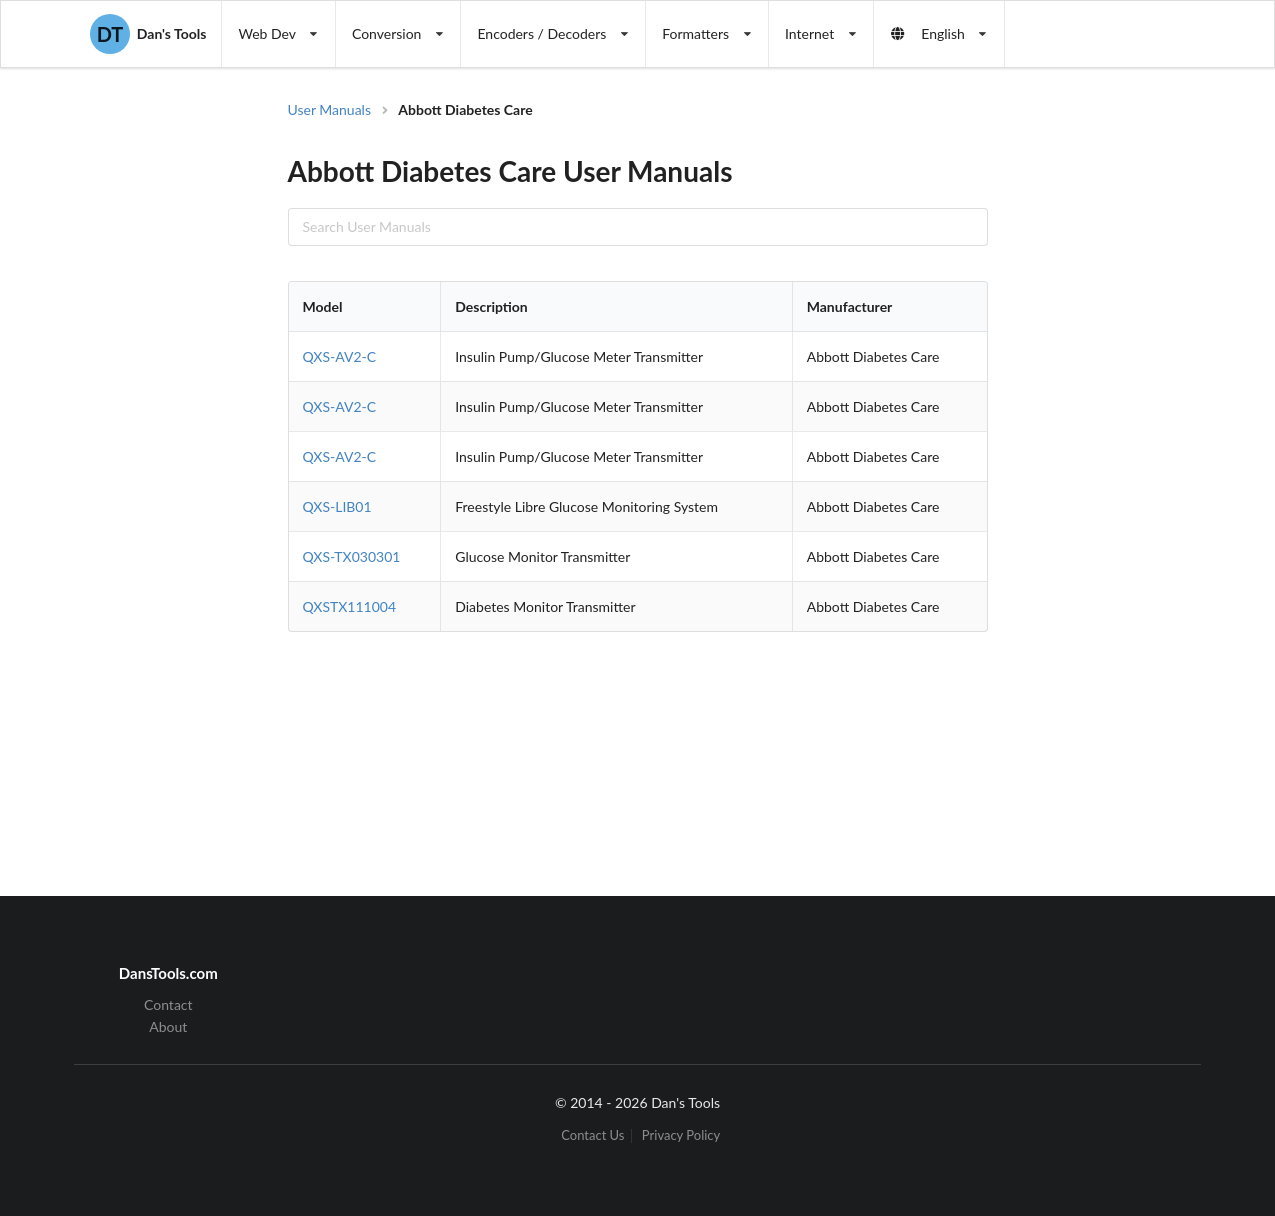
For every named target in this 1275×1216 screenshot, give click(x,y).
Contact (168, 1005)
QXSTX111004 (350, 606)
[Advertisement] (1102, 420)
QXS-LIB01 (337, 506)
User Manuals (330, 109)
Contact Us (592, 1135)
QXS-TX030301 (352, 556)
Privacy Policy (681, 1135)
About (168, 1026)
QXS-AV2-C (340, 356)
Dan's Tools (148, 34)
